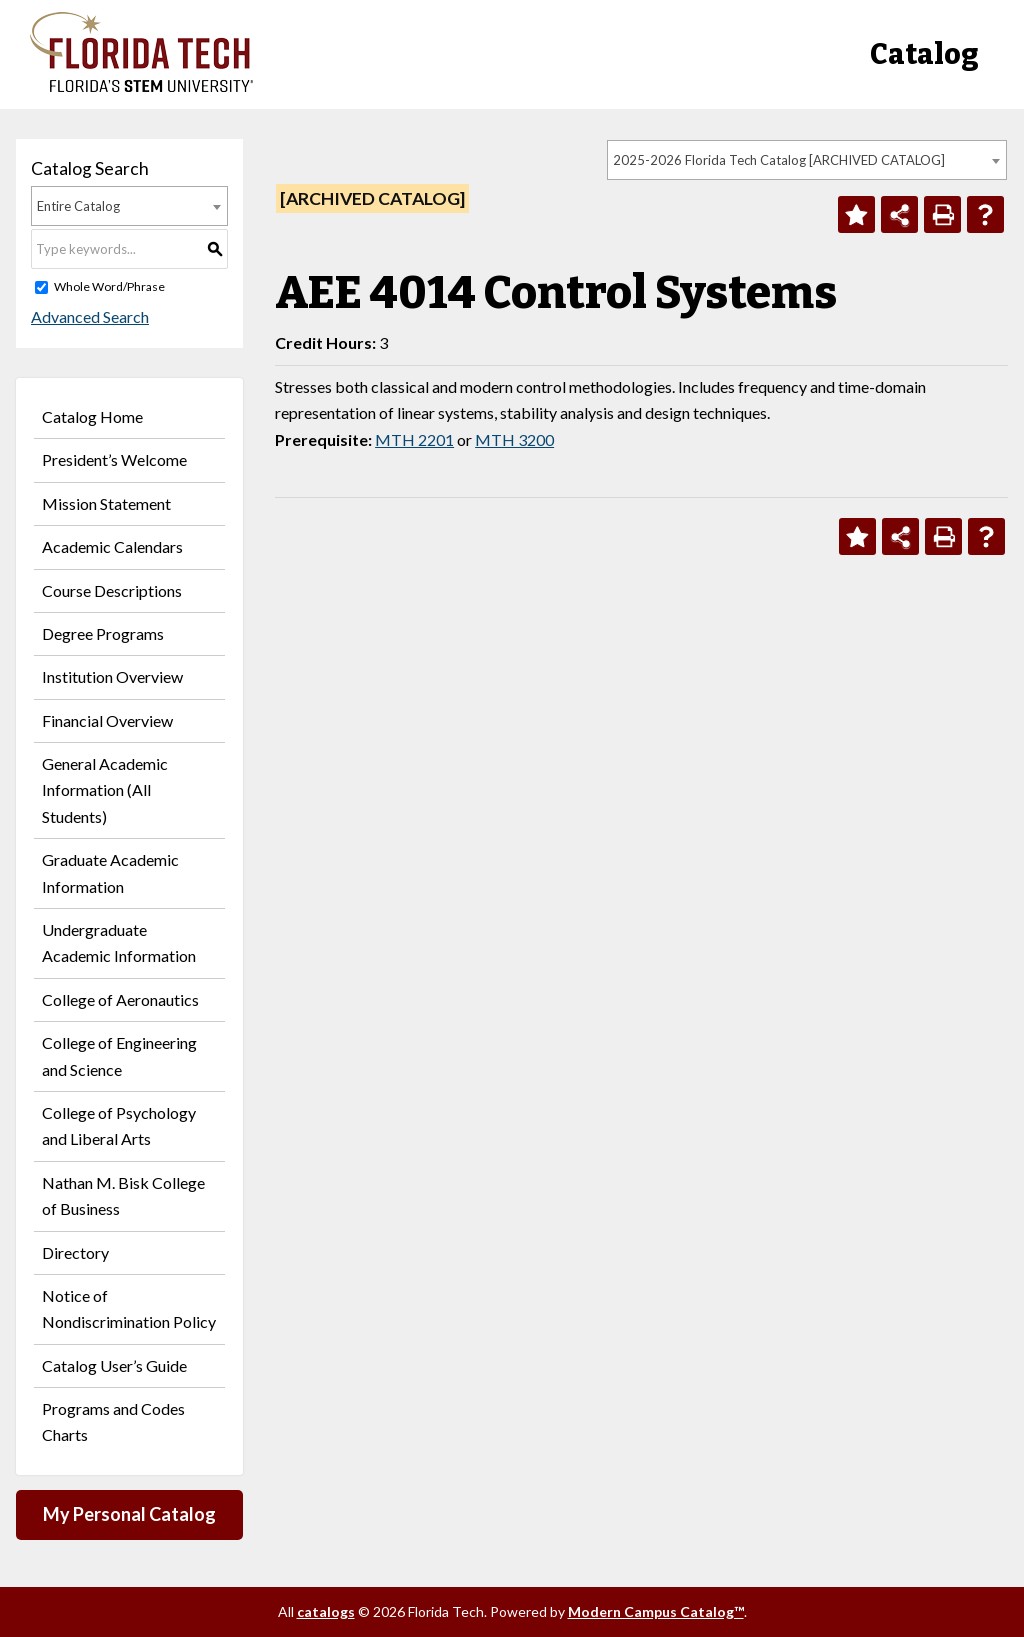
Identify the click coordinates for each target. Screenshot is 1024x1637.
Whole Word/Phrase (109, 286)
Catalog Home (92, 416)
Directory (75, 1252)
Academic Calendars (112, 546)
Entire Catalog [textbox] (78, 206)
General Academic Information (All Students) (105, 790)
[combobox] (807, 160)
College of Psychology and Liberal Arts (119, 1125)
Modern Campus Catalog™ (656, 1611)
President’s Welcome (114, 459)
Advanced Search (90, 316)
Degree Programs (103, 633)
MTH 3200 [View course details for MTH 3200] (514, 439)
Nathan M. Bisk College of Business (123, 1195)
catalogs (326, 1611)
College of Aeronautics (120, 999)
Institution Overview (112, 676)
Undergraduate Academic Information (119, 942)
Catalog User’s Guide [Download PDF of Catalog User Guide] (114, 1365)
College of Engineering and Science (119, 1055)
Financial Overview (107, 720)
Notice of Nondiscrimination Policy (129, 1308)
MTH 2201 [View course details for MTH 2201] (414, 439)
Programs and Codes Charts (113, 1421)
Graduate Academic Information (110, 872)
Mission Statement (106, 503)
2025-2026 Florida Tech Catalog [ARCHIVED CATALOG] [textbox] (779, 160)
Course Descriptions (112, 590)
